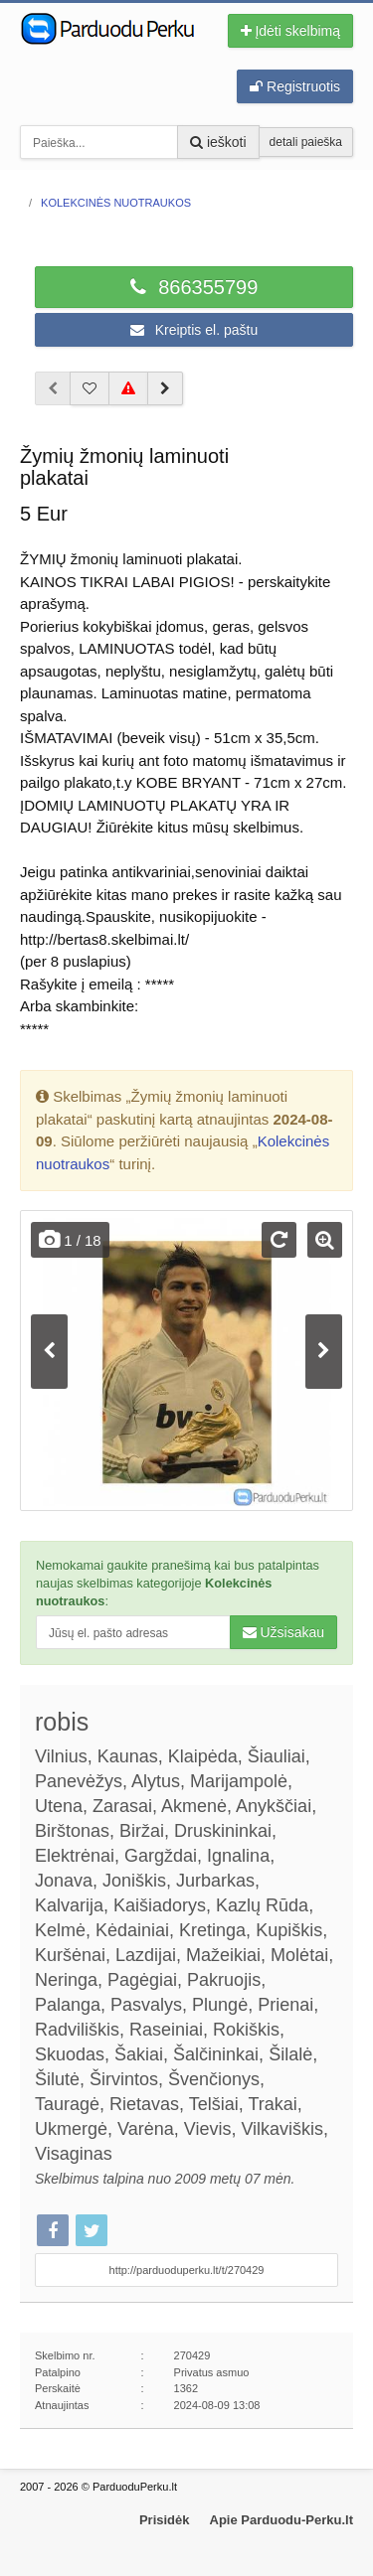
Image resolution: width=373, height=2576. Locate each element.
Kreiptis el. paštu (194, 330)
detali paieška (306, 142)
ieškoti (218, 142)
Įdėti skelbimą (290, 31)
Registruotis (295, 86)
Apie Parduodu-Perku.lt (281, 2519)
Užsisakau (283, 1632)
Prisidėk (164, 2519)
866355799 (194, 287)
